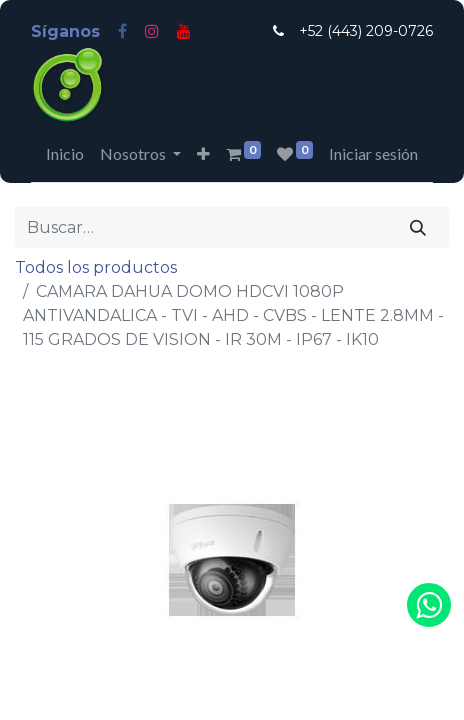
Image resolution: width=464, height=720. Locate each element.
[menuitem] (65, 154)
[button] (203, 154)
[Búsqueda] (418, 227)
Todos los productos (96, 267)
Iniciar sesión (373, 153)
